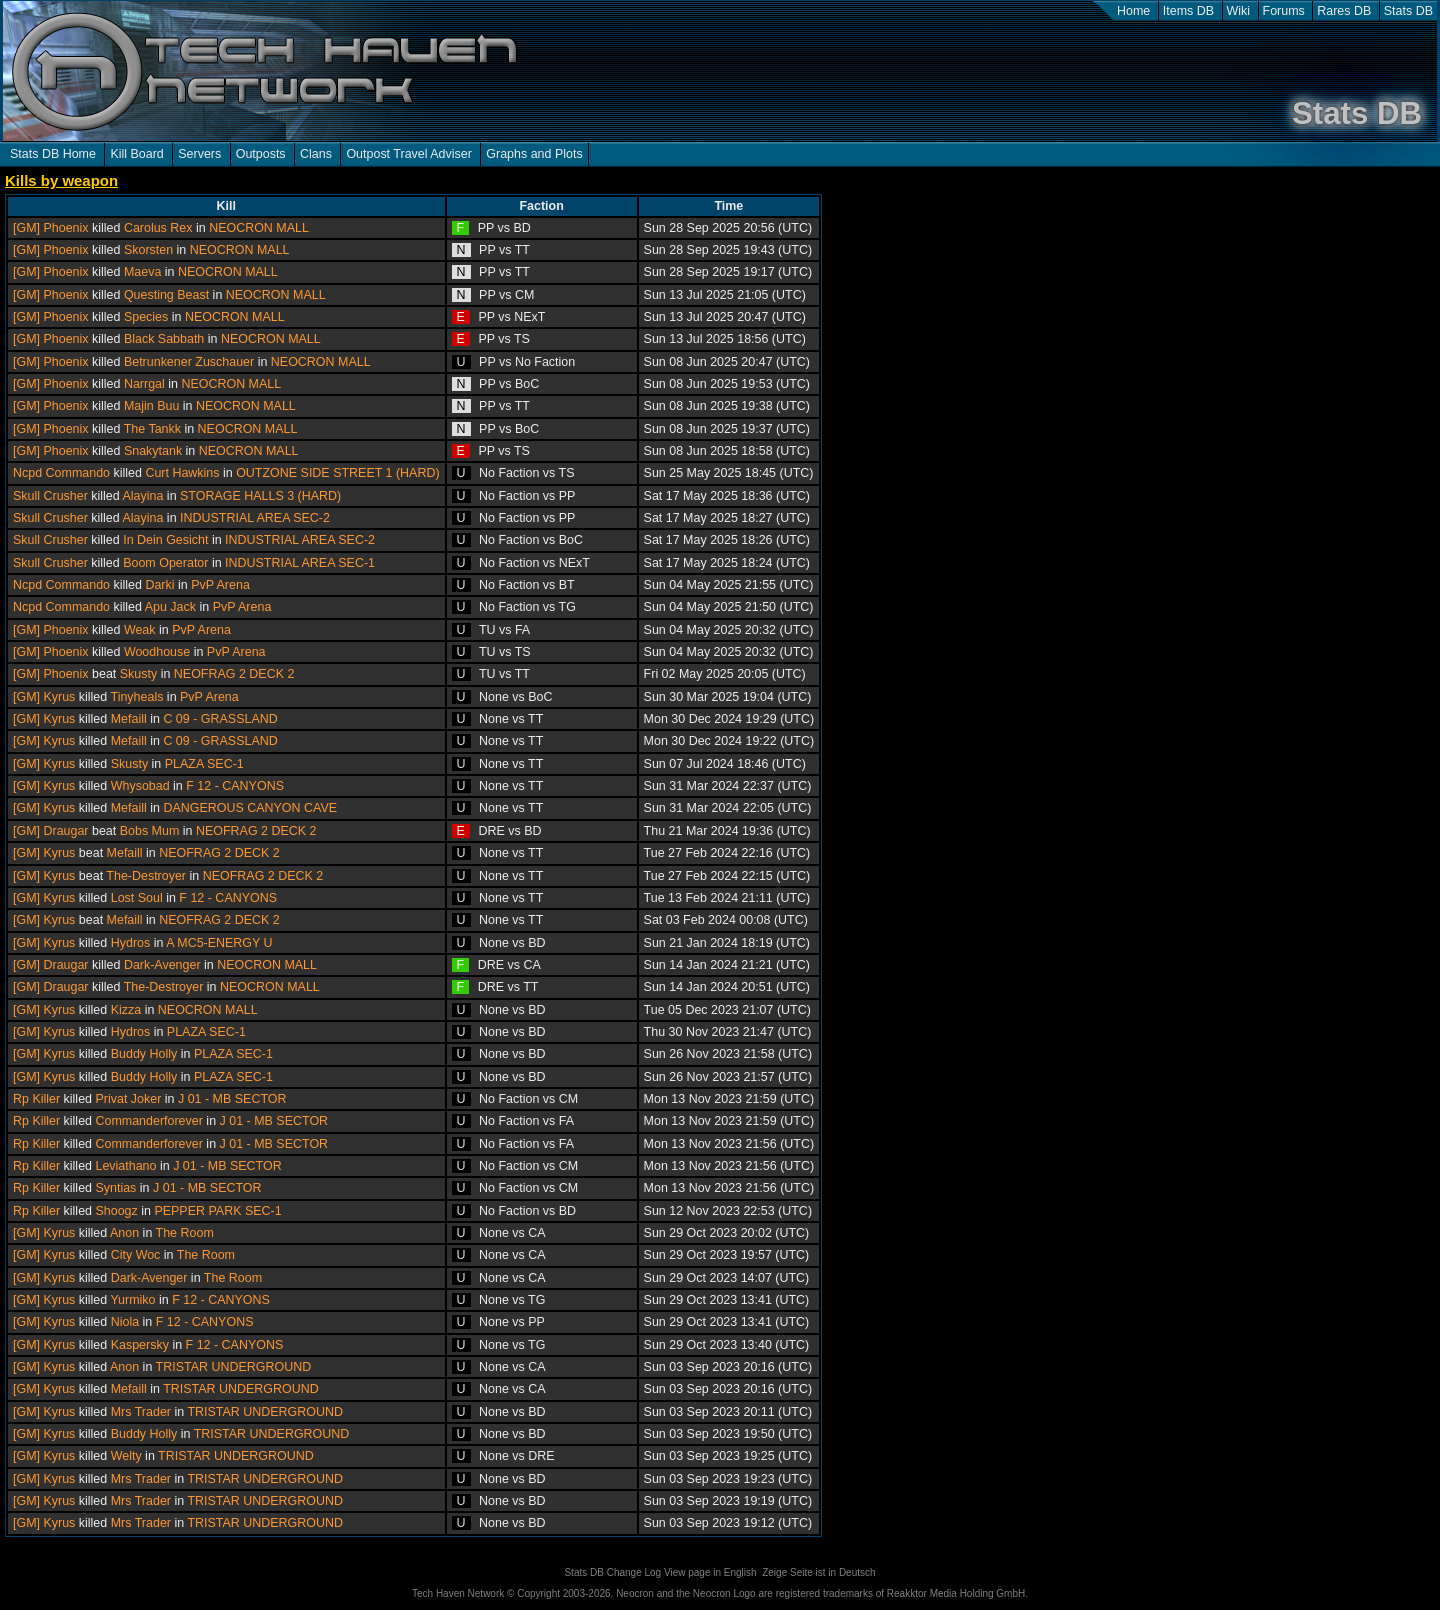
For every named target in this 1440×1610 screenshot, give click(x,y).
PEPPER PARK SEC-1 (217, 1211)
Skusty (138, 674)
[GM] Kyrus (44, 697)
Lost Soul (137, 898)
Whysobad (140, 786)
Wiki (1239, 11)
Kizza (126, 1010)
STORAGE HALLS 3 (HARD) (260, 496)
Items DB (1188, 11)
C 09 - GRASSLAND (220, 719)
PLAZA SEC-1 (204, 764)
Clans (316, 154)
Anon (124, 1233)
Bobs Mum (150, 831)
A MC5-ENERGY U (219, 943)
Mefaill (129, 719)
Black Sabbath (164, 339)
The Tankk (152, 429)
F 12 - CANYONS (235, 786)
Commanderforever (148, 1121)
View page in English (710, 1572)
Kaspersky (140, 1345)
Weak (140, 630)
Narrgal (144, 384)
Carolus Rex (158, 228)
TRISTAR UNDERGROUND (234, 1367)
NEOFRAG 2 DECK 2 (234, 674)
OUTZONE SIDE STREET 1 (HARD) (337, 473)
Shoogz (116, 1211)
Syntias (115, 1188)
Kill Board (136, 154)
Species (146, 317)
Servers (199, 154)
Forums (1284, 11)
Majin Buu (151, 406)
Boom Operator (165, 563)
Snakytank (153, 451)
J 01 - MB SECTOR (232, 1099)
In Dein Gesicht (165, 540)
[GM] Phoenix (51, 228)
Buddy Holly (144, 1054)
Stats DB (1408, 11)
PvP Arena (220, 585)
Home (1133, 11)
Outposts (261, 154)
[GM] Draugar (51, 831)
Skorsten (148, 250)
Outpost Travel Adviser (408, 154)
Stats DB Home (53, 154)
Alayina (143, 496)
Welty (126, 1456)
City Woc (136, 1255)
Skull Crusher (50, 496)
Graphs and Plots (534, 154)
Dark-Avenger (162, 965)
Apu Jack (170, 607)
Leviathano (125, 1166)
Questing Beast (166, 295)
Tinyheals (136, 697)
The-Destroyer (146, 876)
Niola (125, 1322)
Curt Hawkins (182, 473)
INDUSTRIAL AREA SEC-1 (300, 563)
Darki (159, 585)
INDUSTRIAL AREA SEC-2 (255, 518)
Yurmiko (132, 1300)
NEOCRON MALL (259, 228)
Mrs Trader (141, 1412)
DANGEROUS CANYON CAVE (250, 808)
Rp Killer (36, 1099)
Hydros (131, 943)
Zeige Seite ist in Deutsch (818, 1572)
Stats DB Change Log (612, 1572)
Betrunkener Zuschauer (189, 362)
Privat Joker (128, 1099)
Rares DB (1344, 11)
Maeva (142, 272)
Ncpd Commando (61, 473)
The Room (185, 1233)
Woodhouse (157, 652)
